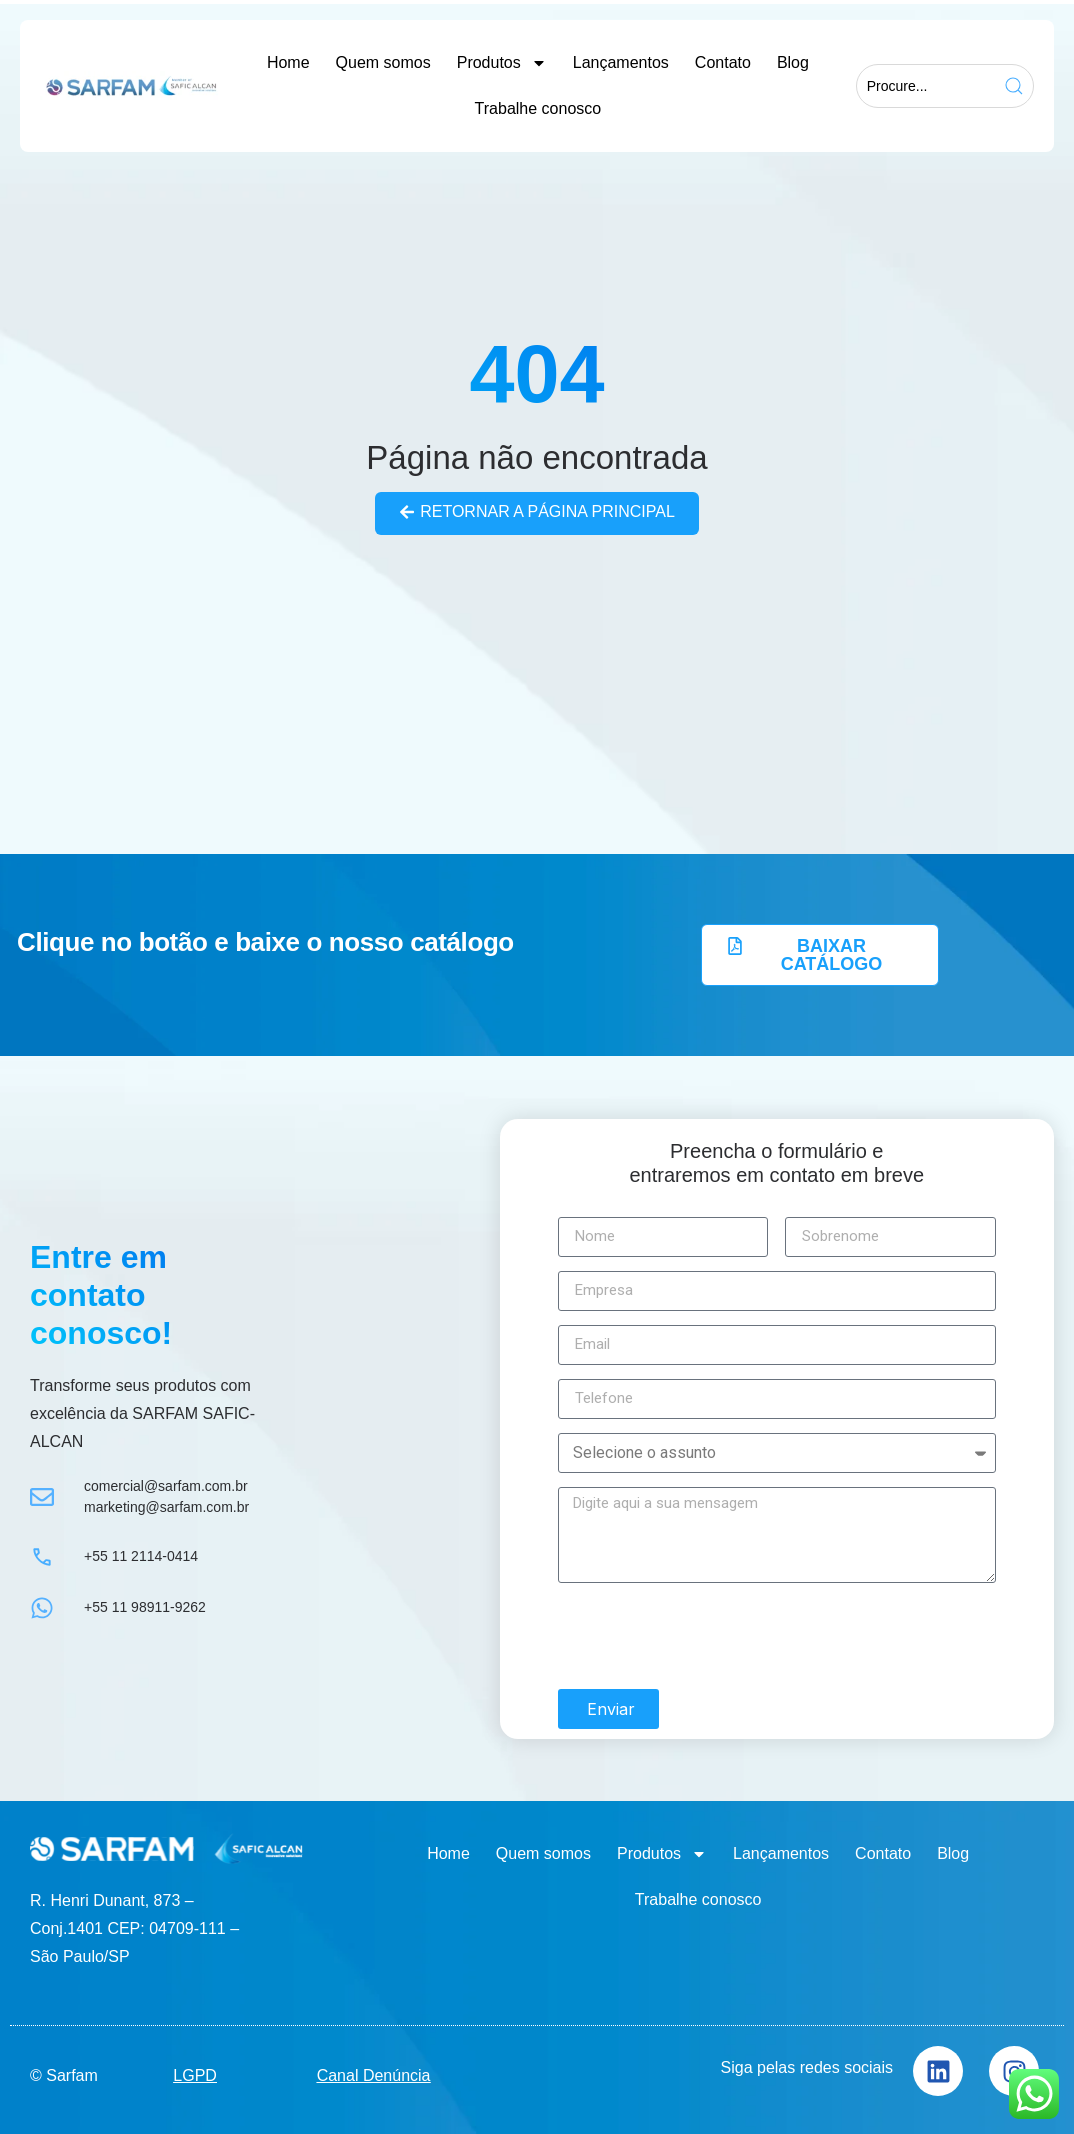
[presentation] (710, 1636)
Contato (723, 62)
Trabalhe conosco (538, 108)
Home (288, 62)
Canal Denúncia (374, 2074)
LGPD (195, 2074)
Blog (793, 62)
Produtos (502, 63)
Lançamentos (621, 62)
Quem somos (383, 62)
